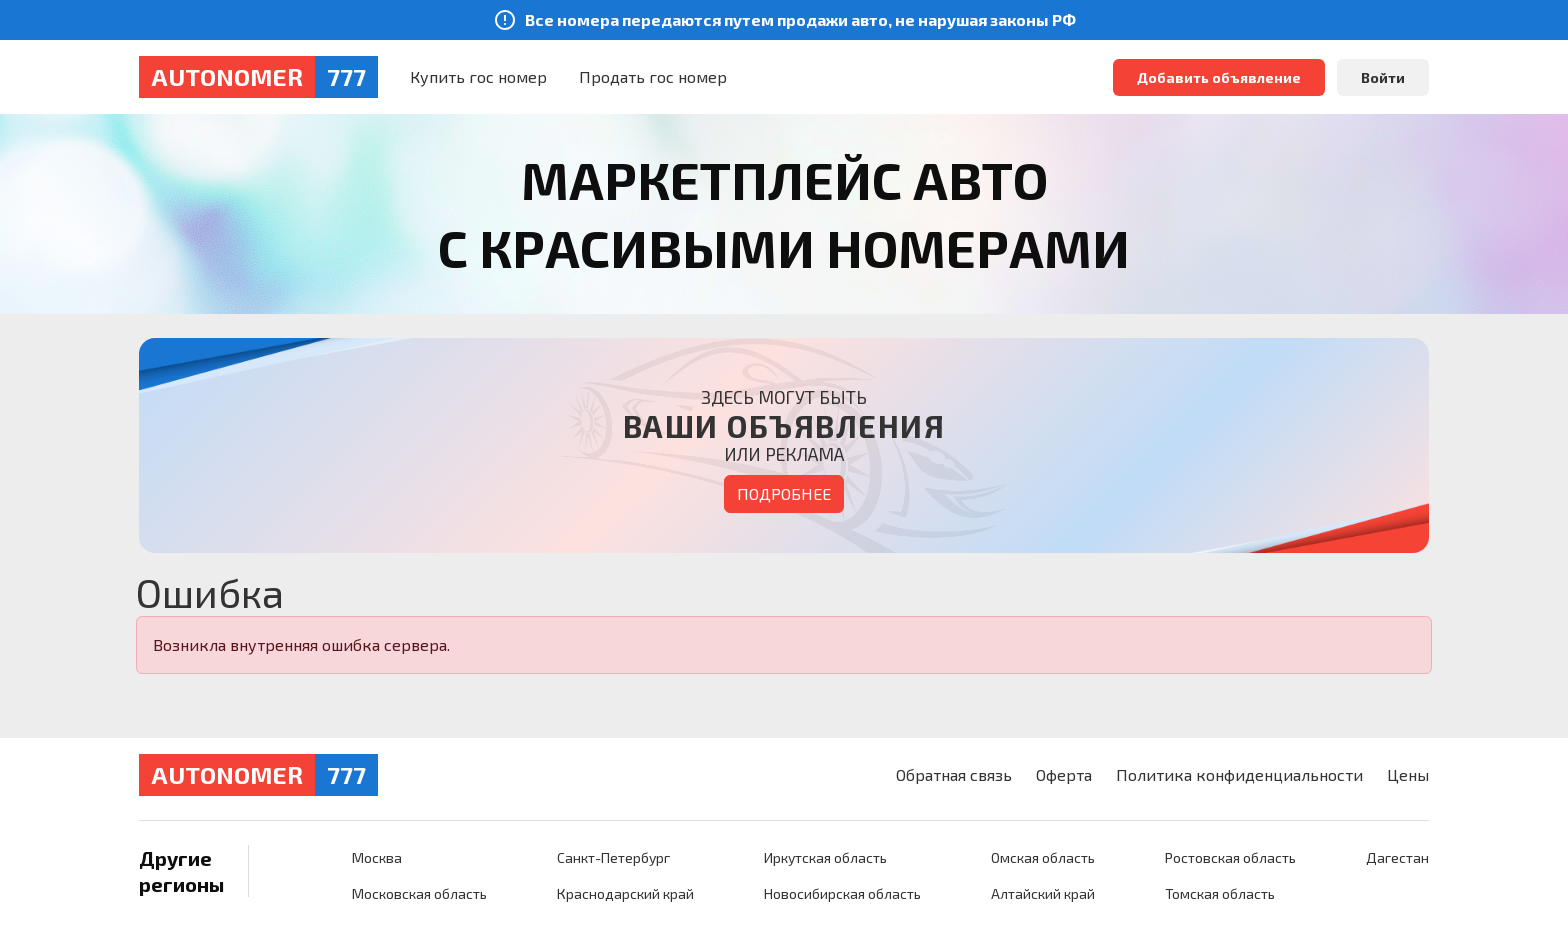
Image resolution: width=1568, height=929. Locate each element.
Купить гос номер (478, 76)
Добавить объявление (1219, 77)
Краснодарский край (625, 893)
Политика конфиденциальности (1239, 774)
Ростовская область (1230, 857)
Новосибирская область (842, 893)
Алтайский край (1043, 893)
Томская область (1220, 893)
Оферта (1064, 774)
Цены (1408, 774)
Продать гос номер (653, 76)
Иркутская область (825, 857)
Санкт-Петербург (613, 857)
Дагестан (1397, 857)
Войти (1383, 77)
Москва (377, 857)
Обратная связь (954, 774)
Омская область (1043, 857)
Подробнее (784, 493)
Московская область (419, 893)
